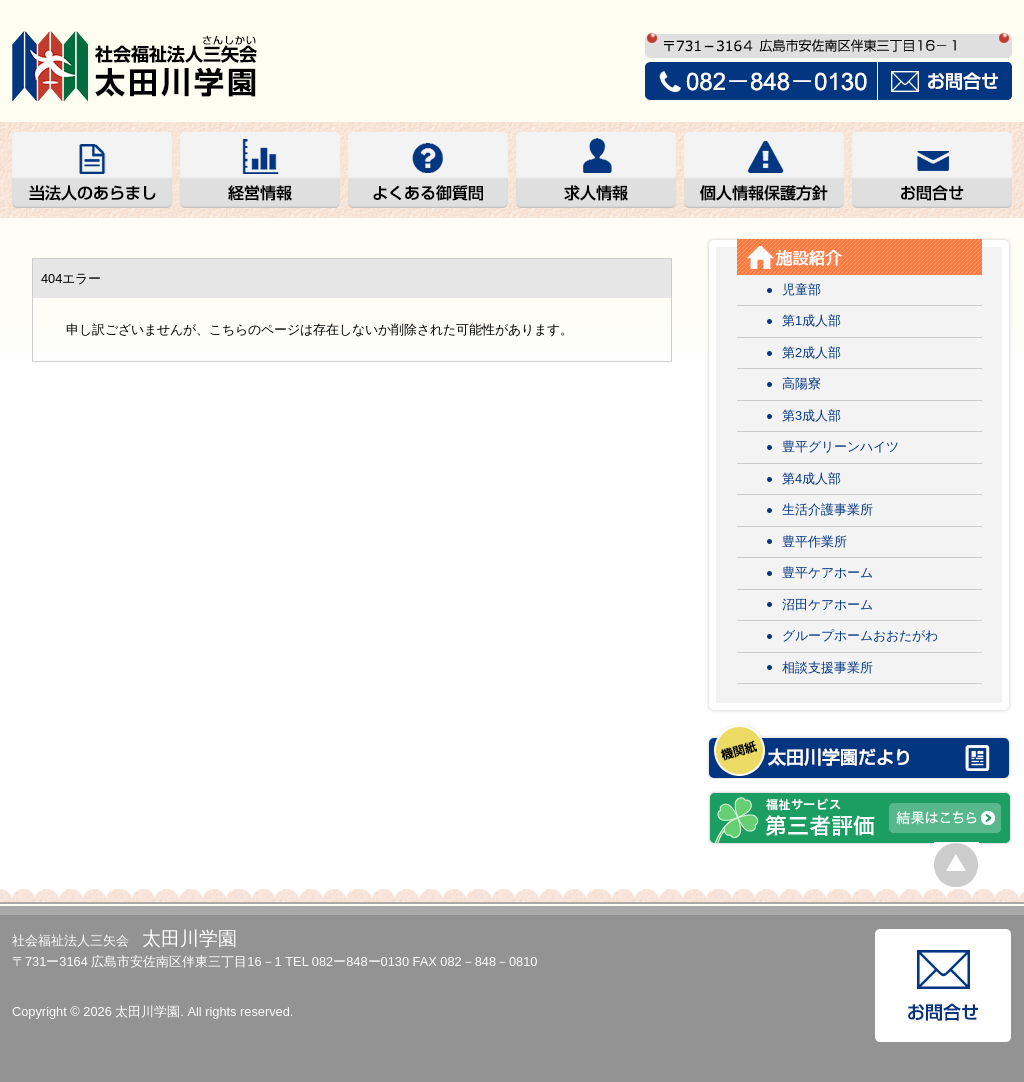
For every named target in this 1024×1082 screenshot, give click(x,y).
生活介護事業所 (827, 509)
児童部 (801, 289)
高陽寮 (801, 383)
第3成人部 (811, 415)
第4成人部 (811, 478)
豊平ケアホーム (827, 572)
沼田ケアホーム (827, 604)
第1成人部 (811, 320)
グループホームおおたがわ (860, 635)
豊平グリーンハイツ (840, 446)
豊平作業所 (814, 541)
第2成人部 (811, 352)
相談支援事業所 (827, 667)
